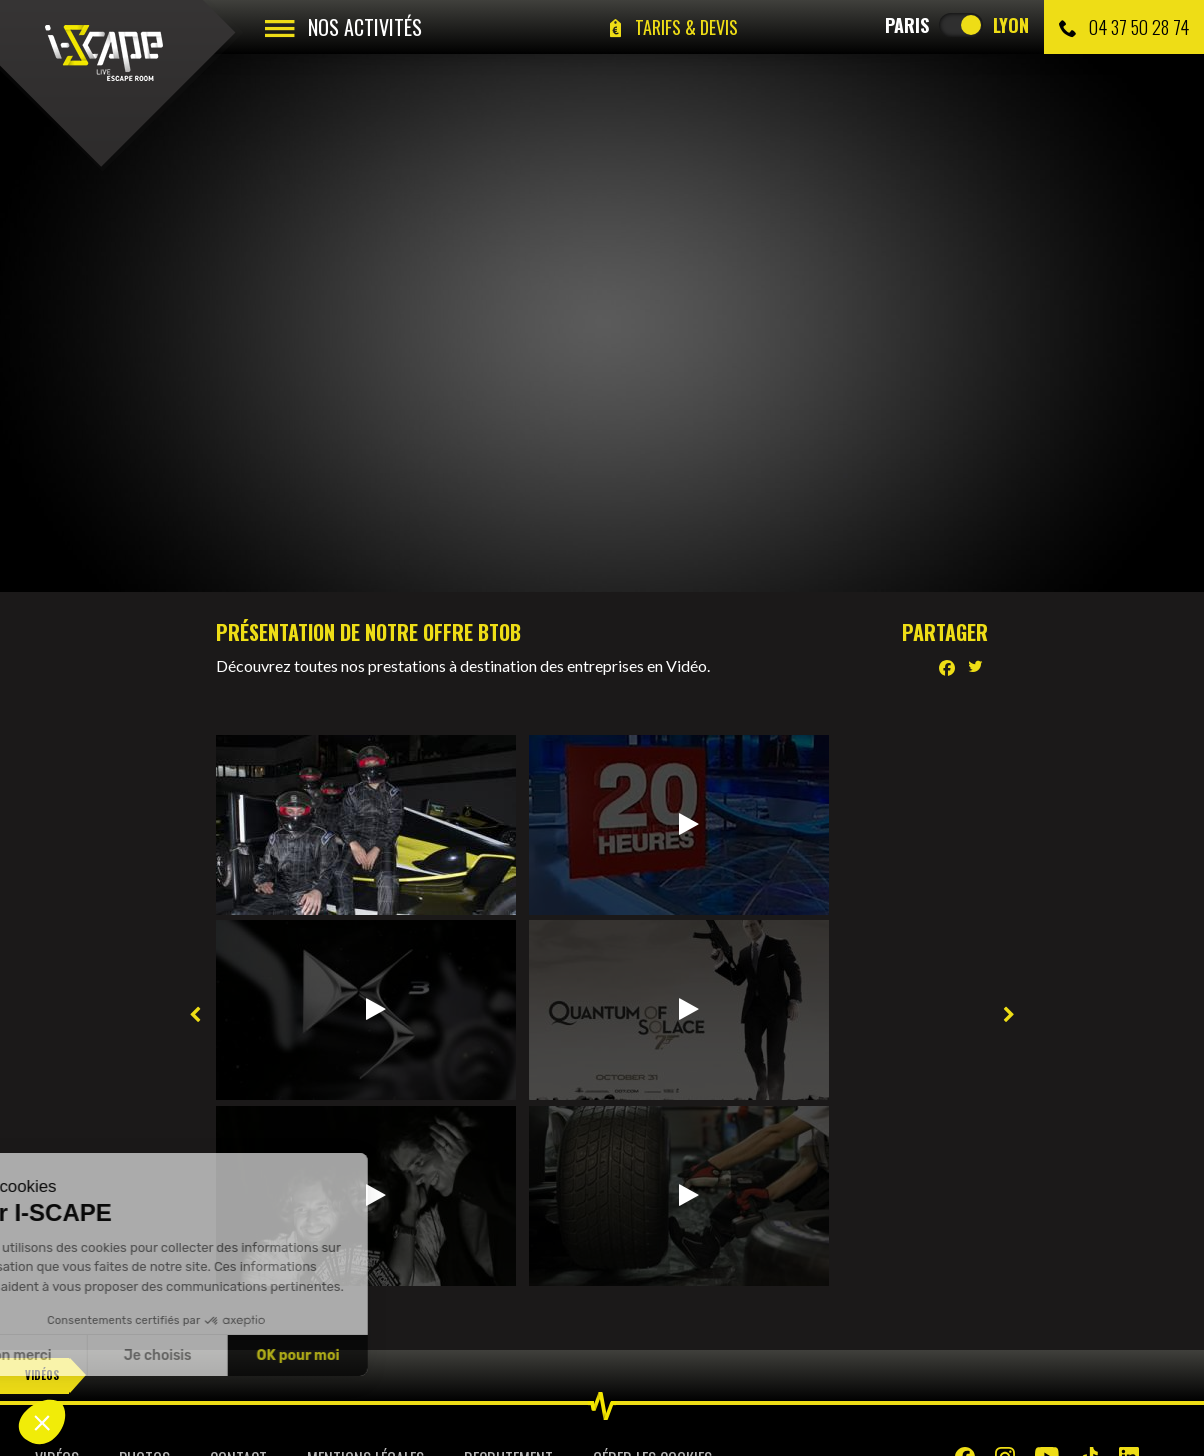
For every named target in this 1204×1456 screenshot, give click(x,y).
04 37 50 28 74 (1124, 27)
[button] (42, 1422)
